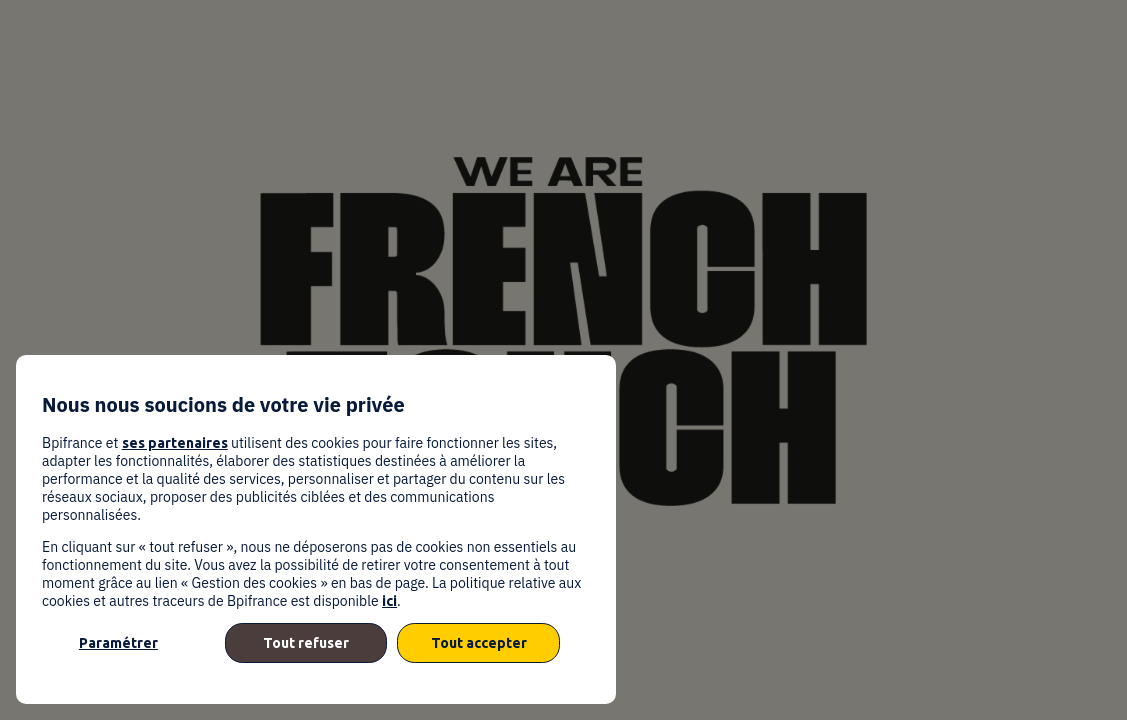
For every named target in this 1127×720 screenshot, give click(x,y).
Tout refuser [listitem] (306, 643)
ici (389, 601)
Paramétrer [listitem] (118, 643)
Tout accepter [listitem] (479, 643)
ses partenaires (175, 443)
